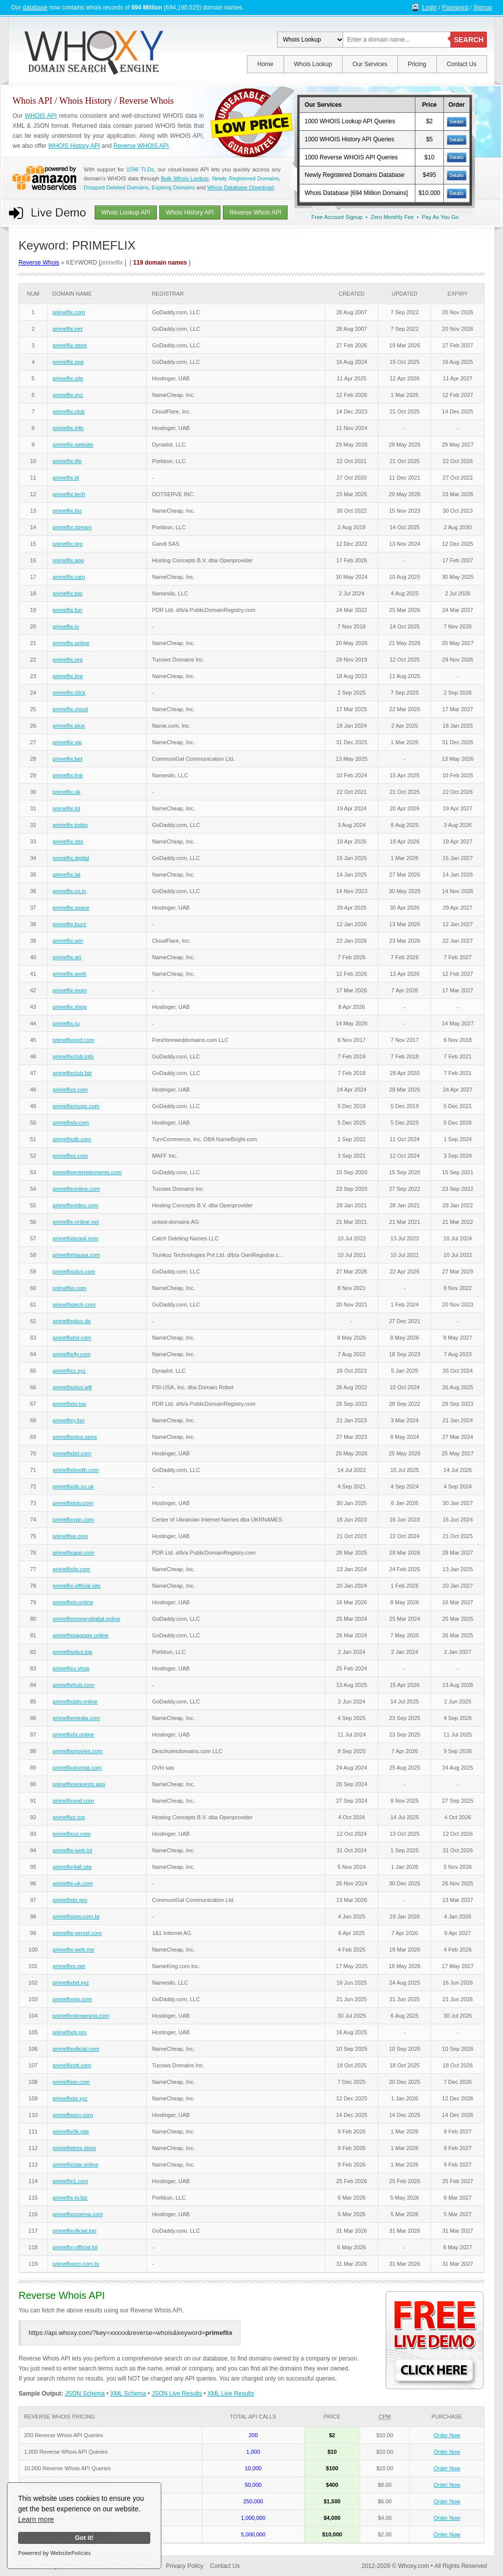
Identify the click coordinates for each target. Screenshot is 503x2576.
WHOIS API (41, 115)
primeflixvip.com (72, 1999)
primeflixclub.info (73, 1056)
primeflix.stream (72, 527)
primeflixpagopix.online (81, 1635)
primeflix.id (66, 478)
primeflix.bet (67, 759)
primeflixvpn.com (73, 1520)
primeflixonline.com (76, 1189)
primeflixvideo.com (75, 1205)
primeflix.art (67, 957)
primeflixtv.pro (70, 2032)
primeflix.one (68, 362)
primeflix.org (68, 660)
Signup (482, 7)
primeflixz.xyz (69, 1371)
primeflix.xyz (68, 395)
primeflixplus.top (72, 1652)
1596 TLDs (140, 169)
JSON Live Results (176, 2393)
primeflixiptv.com (73, 1503)
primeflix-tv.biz (70, 2198)
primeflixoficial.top (74, 2231)
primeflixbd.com (72, 1453)
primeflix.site (68, 378)
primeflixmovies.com (78, 1751)
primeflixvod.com (73, 1801)
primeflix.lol (66, 808)
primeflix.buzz (69, 924)
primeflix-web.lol (72, 1850)
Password (455, 7)
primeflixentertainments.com (87, 1172)
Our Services (370, 64)
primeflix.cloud (70, 709)
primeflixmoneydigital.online (86, 1619)
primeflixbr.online (73, 1735)
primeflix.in (66, 626)
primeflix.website (73, 445)
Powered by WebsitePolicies (54, 2552)
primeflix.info (68, 428)
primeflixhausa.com (76, 1255)
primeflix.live (68, 676)
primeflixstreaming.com (81, 2016)
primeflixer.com (71, 2082)
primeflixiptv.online (75, 1701)
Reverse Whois (39, 262)
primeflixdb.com (72, 1139)
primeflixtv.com (71, 1123)
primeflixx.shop (71, 1668)
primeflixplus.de (72, 1321)
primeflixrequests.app (79, 1784)
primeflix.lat (67, 875)
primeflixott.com (72, 2065)
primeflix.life (67, 461)
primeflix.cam (69, 577)
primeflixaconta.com (77, 1768)
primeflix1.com (70, 2181)
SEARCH (468, 40)
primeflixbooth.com (76, 1470)
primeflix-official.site (77, 1586)
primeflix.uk (67, 792)
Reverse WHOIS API (141, 145)
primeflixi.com (69, 1288)
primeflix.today (70, 825)
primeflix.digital (71, 858)
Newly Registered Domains (245, 178)
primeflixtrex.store (74, 2148)
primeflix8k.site (71, 2131)
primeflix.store (70, 345)
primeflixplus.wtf (72, 1387)
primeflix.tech (69, 494)
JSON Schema (85, 2393)
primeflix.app (68, 560)
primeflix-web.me (73, 1950)
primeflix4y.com (72, 1354)
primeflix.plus (69, 726)
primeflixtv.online (73, 1602)
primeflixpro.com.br (76, 2264)
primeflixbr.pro (70, 1900)
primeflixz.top (69, 1817)
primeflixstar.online (75, 2165)
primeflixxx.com (72, 1834)
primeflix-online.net (76, 1222)
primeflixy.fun (69, 1420)
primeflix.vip (67, 742)
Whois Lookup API (125, 212)
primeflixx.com (70, 1090)
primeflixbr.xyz (70, 2098)
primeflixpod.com (73, 1040)
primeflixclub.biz (72, 1073)
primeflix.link (68, 775)
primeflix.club (69, 411)
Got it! (84, 2537)
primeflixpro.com (73, 2115)
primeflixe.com (70, 1536)
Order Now (447, 2435)
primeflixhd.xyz (71, 1983)
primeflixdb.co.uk (73, 1486)
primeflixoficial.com (76, 2049)
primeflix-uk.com (73, 1883)
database (35, 7)
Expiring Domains (173, 187)
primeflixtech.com (74, 1305)
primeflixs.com (70, 1156)
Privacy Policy (184, 2565)
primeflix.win (68, 941)
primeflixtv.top (69, 1404)
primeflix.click (69, 693)
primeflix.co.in (69, 891)
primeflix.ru (66, 1023)
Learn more (36, 2519)
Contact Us (461, 64)
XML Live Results (230, 2393)
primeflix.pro (68, 544)
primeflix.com (69, 312)
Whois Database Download (240, 187)
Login (429, 7)
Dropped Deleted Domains (116, 187)
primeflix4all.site (72, 1867)
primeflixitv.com (71, 1569)
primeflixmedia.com (76, 1718)
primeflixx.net (69, 1966)
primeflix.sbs (68, 841)
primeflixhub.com (73, 1685)
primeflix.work (69, 974)
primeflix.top (67, 593)
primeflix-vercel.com (77, 1933)
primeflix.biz (67, 511)
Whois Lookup (313, 64)
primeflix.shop (70, 1007)
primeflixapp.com (73, 1553)
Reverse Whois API (255, 212)
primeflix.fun (67, 610)
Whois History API (190, 212)
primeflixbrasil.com (75, 1238)
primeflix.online (71, 643)
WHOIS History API (74, 145)
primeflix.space (71, 908)
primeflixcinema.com (78, 2214)
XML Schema (128, 2393)
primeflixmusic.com (76, 1106)
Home (266, 64)
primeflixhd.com (72, 1338)
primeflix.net (67, 329)
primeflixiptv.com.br (76, 1916)
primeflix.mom (70, 990)
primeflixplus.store (75, 1437)
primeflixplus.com (74, 1271)
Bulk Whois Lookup (184, 178)
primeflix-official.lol (75, 2247)
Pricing (417, 64)
